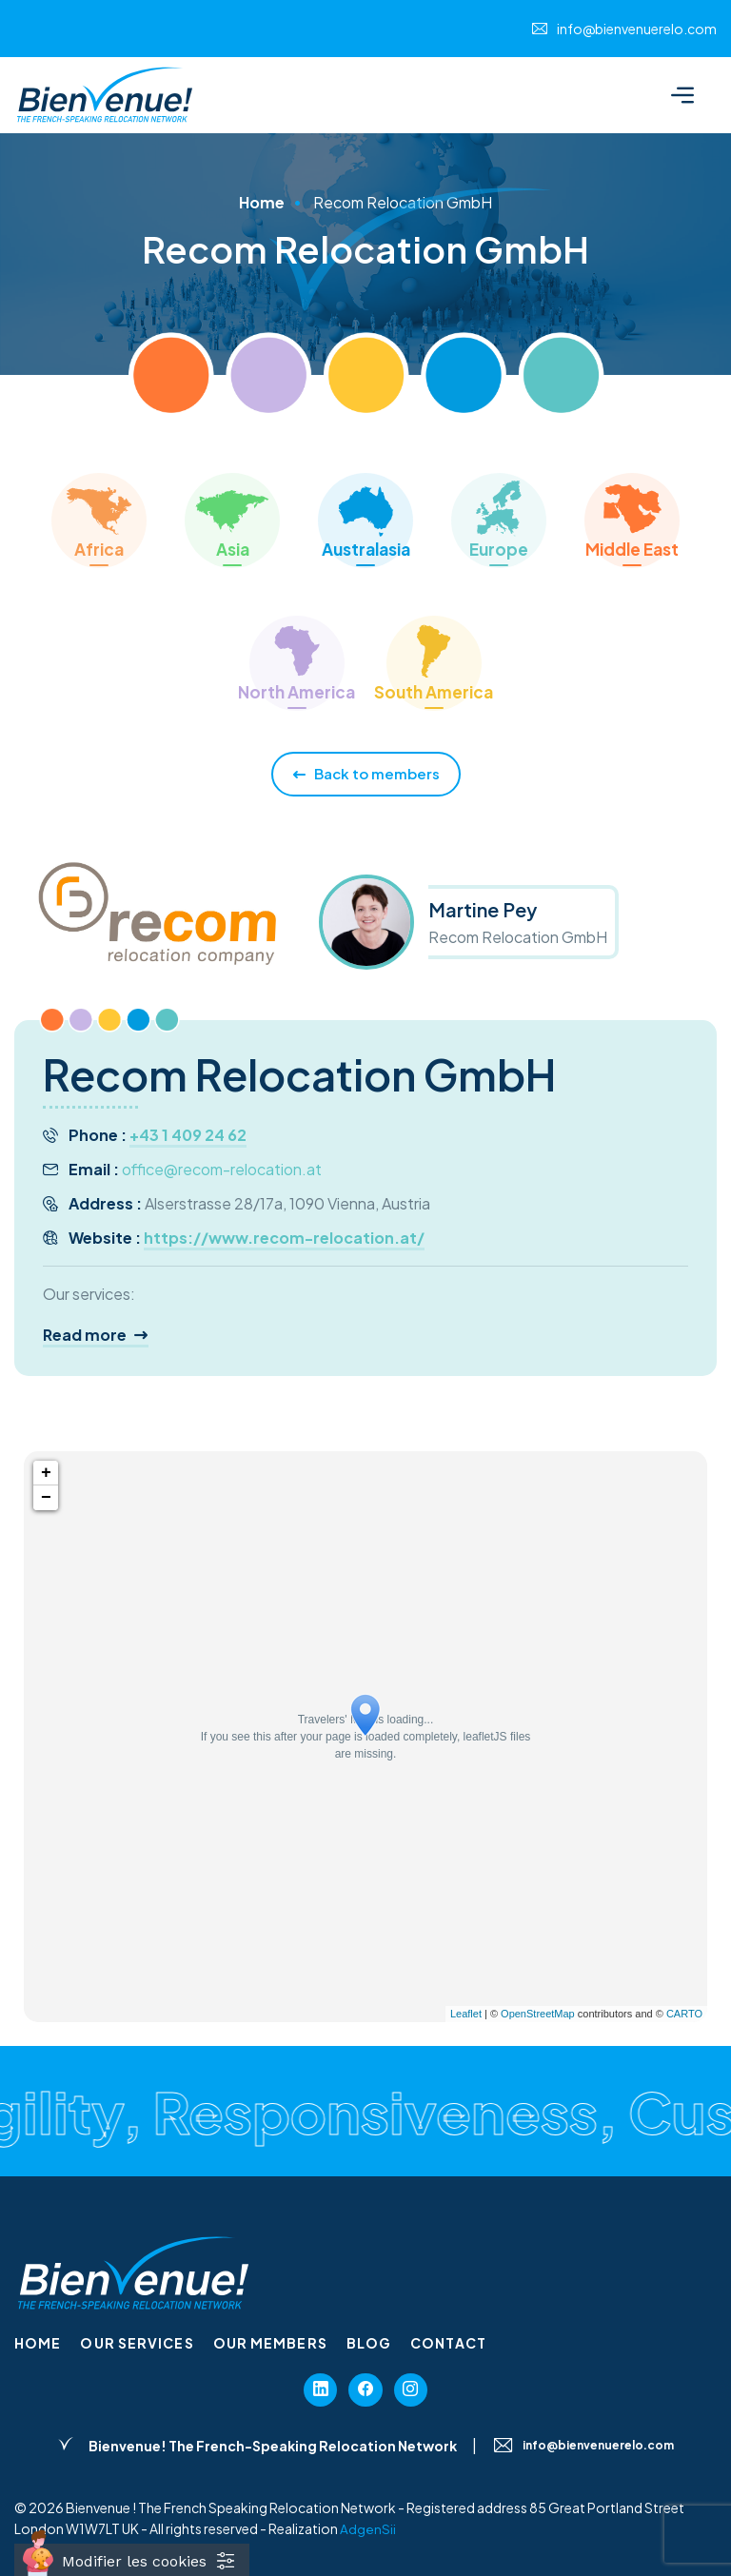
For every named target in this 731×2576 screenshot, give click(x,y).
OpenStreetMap (538, 2013)
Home (262, 202)
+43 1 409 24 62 (188, 1135)
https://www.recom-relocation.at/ (284, 1238)
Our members (270, 2342)
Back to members (366, 774)
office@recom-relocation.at (222, 1169)
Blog (368, 2342)
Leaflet (466, 2013)
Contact (448, 2342)
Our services (136, 2342)
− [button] (46, 1497)
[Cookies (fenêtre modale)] (131, 2560)
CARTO (684, 2013)
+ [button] (46, 1473)
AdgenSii (367, 2533)
